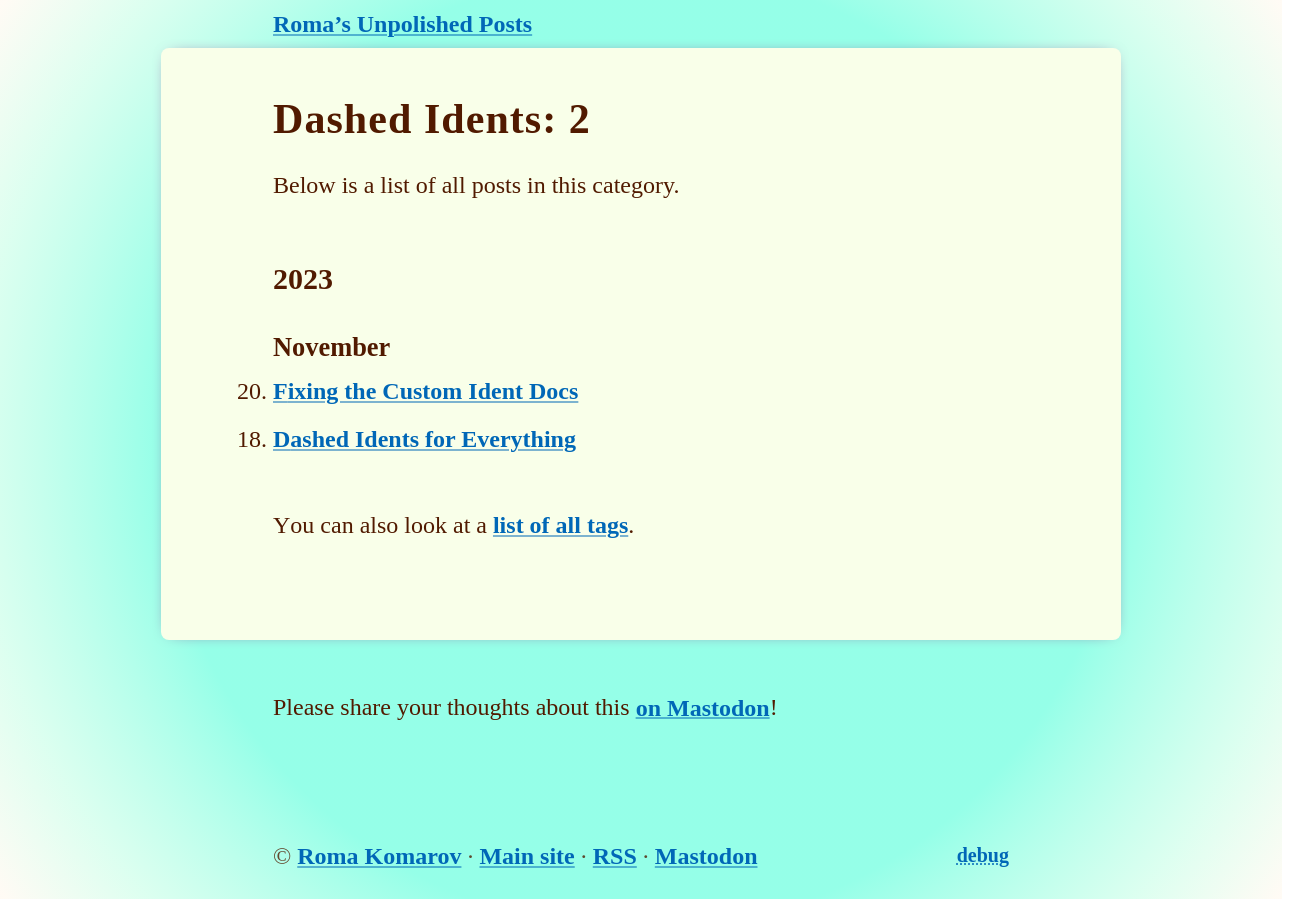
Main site (526, 856)
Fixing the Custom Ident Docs (425, 391)
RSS (615, 856)
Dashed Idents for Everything (424, 439)
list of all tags (560, 525)
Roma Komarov (379, 856)
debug (983, 855)
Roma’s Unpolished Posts (402, 24)
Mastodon (706, 856)
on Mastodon (703, 707)
